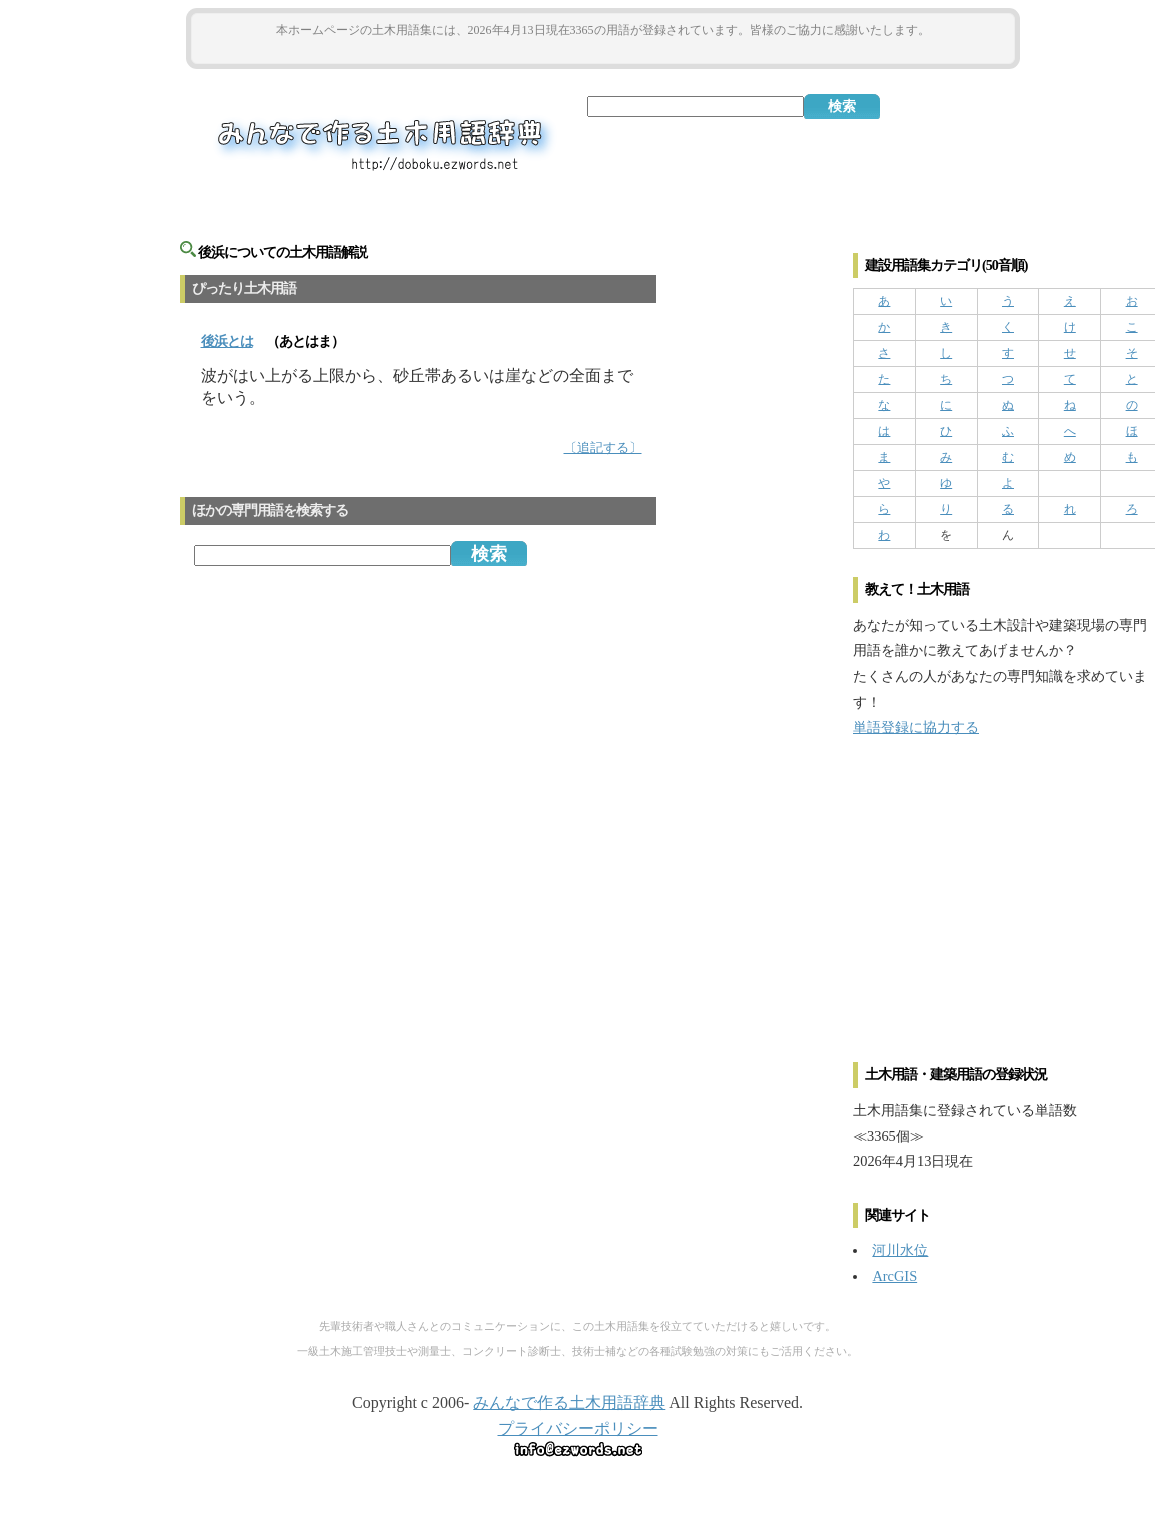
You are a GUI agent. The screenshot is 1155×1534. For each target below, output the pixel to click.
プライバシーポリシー (578, 1428)
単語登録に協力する (916, 727)
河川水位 (900, 1250)
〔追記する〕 (603, 448)
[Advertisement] (603, 51)
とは (227, 341)
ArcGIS (894, 1276)
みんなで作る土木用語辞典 (569, 1402)
